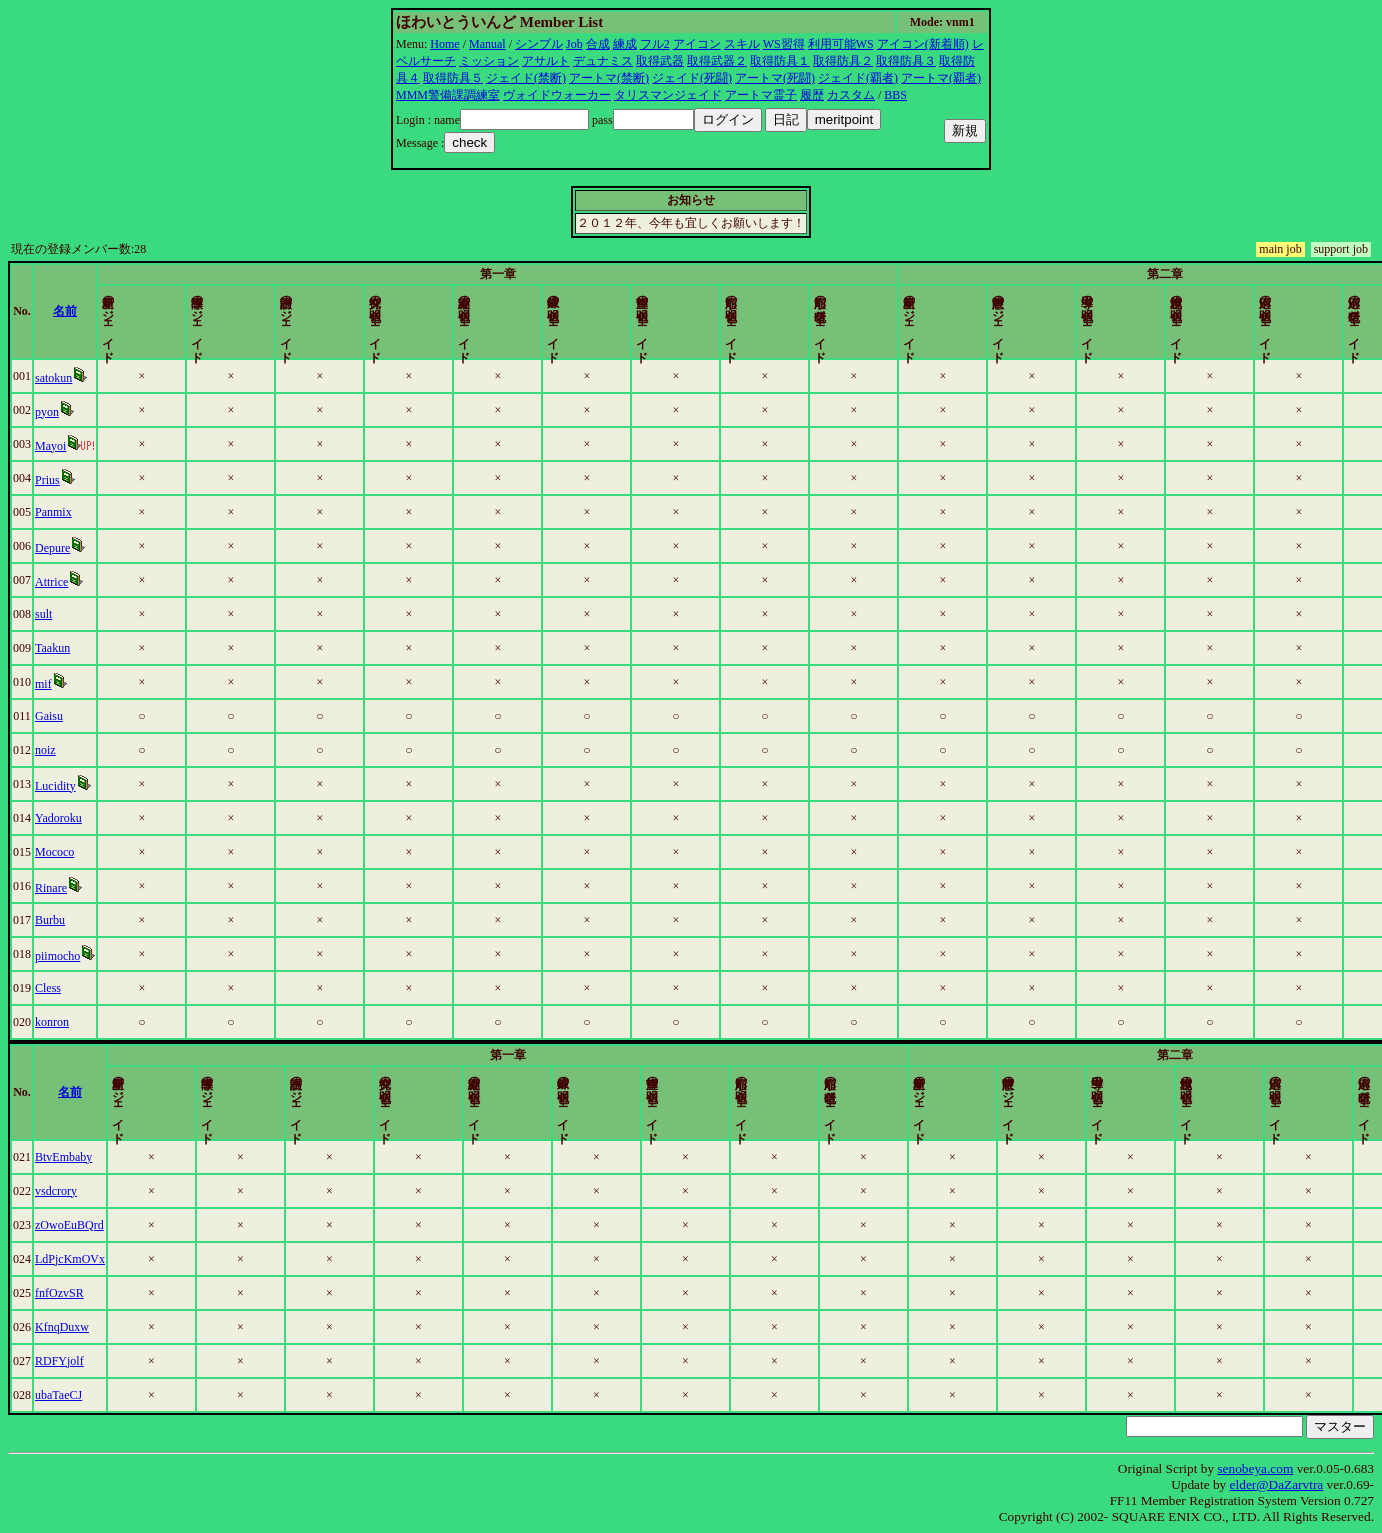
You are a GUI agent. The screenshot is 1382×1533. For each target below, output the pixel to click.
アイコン (697, 44)
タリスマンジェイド (668, 95)
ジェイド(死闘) (692, 78)
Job (574, 44)
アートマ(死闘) (775, 78)
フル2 (655, 44)
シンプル (539, 44)
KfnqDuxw (107, 1327)
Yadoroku (103, 818)
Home (444, 44)
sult (88, 614)
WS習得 (784, 44)
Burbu (95, 920)
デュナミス (603, 61)
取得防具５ (453, 78)
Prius (92, 480)
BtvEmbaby (108, 1157)
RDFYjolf (104, 1361)
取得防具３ (906, 61)
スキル (742, 44)
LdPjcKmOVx (115, 1259)
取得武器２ (717, 61)
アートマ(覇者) (941, 78)
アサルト (546, 61)
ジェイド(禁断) (526, 78)
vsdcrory (101, 1191)
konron (97, 1022)
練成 (625, 44)
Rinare (96, 888)
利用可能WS (841, 44)
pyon (92, 412)
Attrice (96, 582)
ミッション (489, 61)
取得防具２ (843, 61)
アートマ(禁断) (609, 78)
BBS (895, 95)
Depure (97, 548)
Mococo (99, 852)
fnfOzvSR (104, 1293)
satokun (98, 378)
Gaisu (94, 716)
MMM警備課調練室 (448, 95)
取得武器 (660, 61)
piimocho (102, 956)
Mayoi (95, 446)
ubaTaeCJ (103, 1395)
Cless (93, 988)
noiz (90, 750)
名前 (240, 311)
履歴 (812, 95)
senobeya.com (1255, 1468)
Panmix (98, 512)
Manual (487, 44)
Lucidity (100, 786)
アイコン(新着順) (923, 44)
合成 (598, 44)
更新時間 (1289, 311)
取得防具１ (780, 61)
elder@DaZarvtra (1277, 1484)
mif (88, 684)
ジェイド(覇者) (858, 78)
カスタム (851, 95)
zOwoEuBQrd (114, 1225)
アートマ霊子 (761, 95)
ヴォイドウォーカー (557, 95)
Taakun (97, 648)
